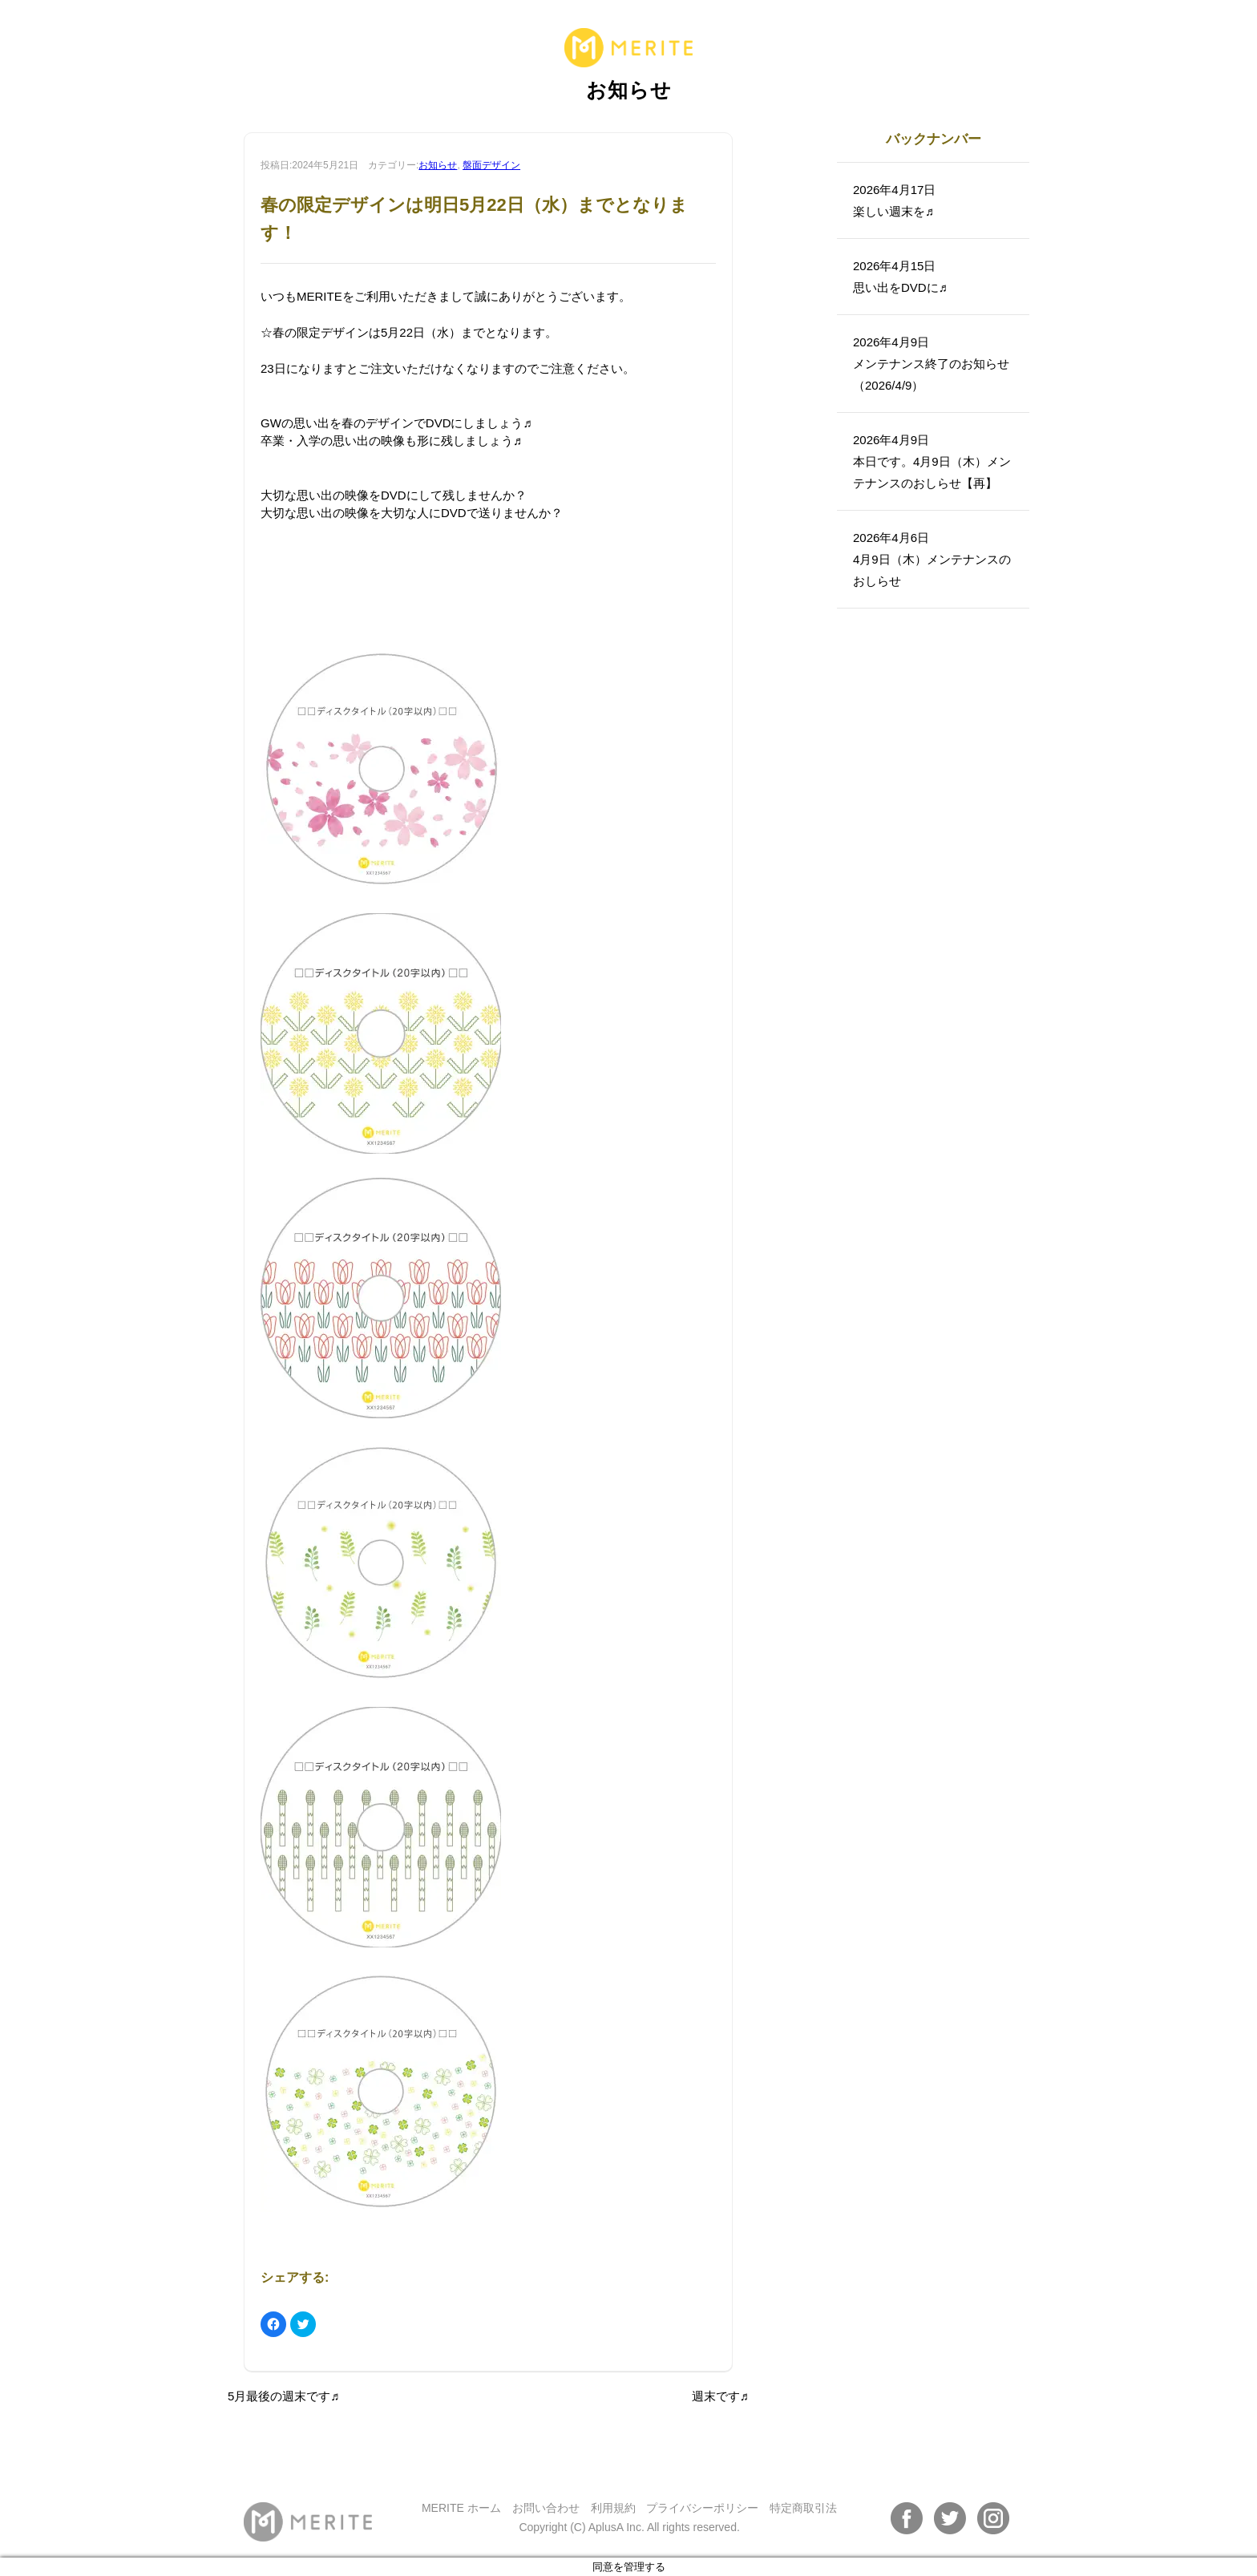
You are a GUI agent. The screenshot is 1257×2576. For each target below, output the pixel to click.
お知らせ (437, 165)
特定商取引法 (803, 2507)
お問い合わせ (546, 2507)
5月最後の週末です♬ (284, 2396)
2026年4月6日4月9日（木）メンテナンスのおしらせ (932, 559)
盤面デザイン (491, 165)
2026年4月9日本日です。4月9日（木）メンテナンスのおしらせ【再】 (932, 461)
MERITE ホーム (461, 2507)
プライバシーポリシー (702, 2507)
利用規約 (613, 2507)
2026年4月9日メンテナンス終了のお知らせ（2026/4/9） (931, 363)
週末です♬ (720, 2396)
